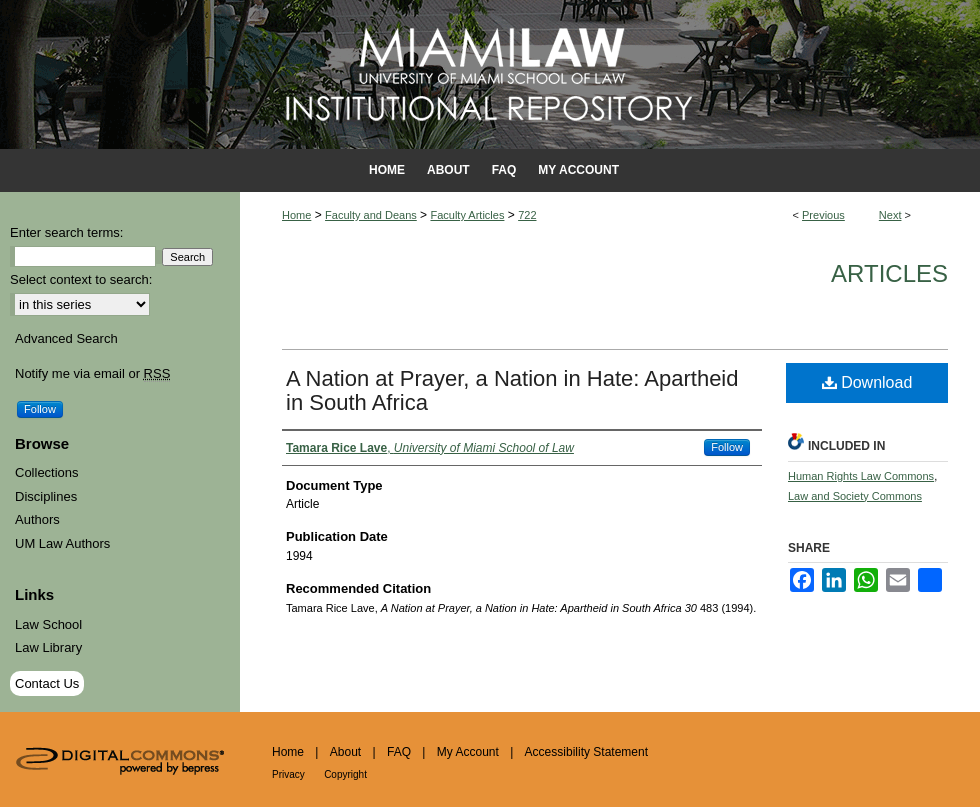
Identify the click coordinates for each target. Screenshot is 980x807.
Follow (727, 447)
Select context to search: (81, 279)
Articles (889, 273)
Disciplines (46, 496)
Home (296, 215)
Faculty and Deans (371, 215)
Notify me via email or (92, 374)
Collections (47, 472)
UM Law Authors (62, 543)
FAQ (399, 752)
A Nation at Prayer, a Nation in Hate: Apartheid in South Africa (512, 390)
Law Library (48, 647)
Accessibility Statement (586, 752)
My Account (468, 752)
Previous (823, 215)
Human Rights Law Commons (861, 476)
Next (890, 215)
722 (527, 215)
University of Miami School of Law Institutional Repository (490, 74)
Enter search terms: (66, 232)
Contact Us (47, 683)
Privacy (288, 774)
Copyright (345, 774)
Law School (48, 624)
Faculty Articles (467, 215)
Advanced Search (66, 338)
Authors (37, 519)
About (345, 752)
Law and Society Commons (855, 496)
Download (867, 382)
